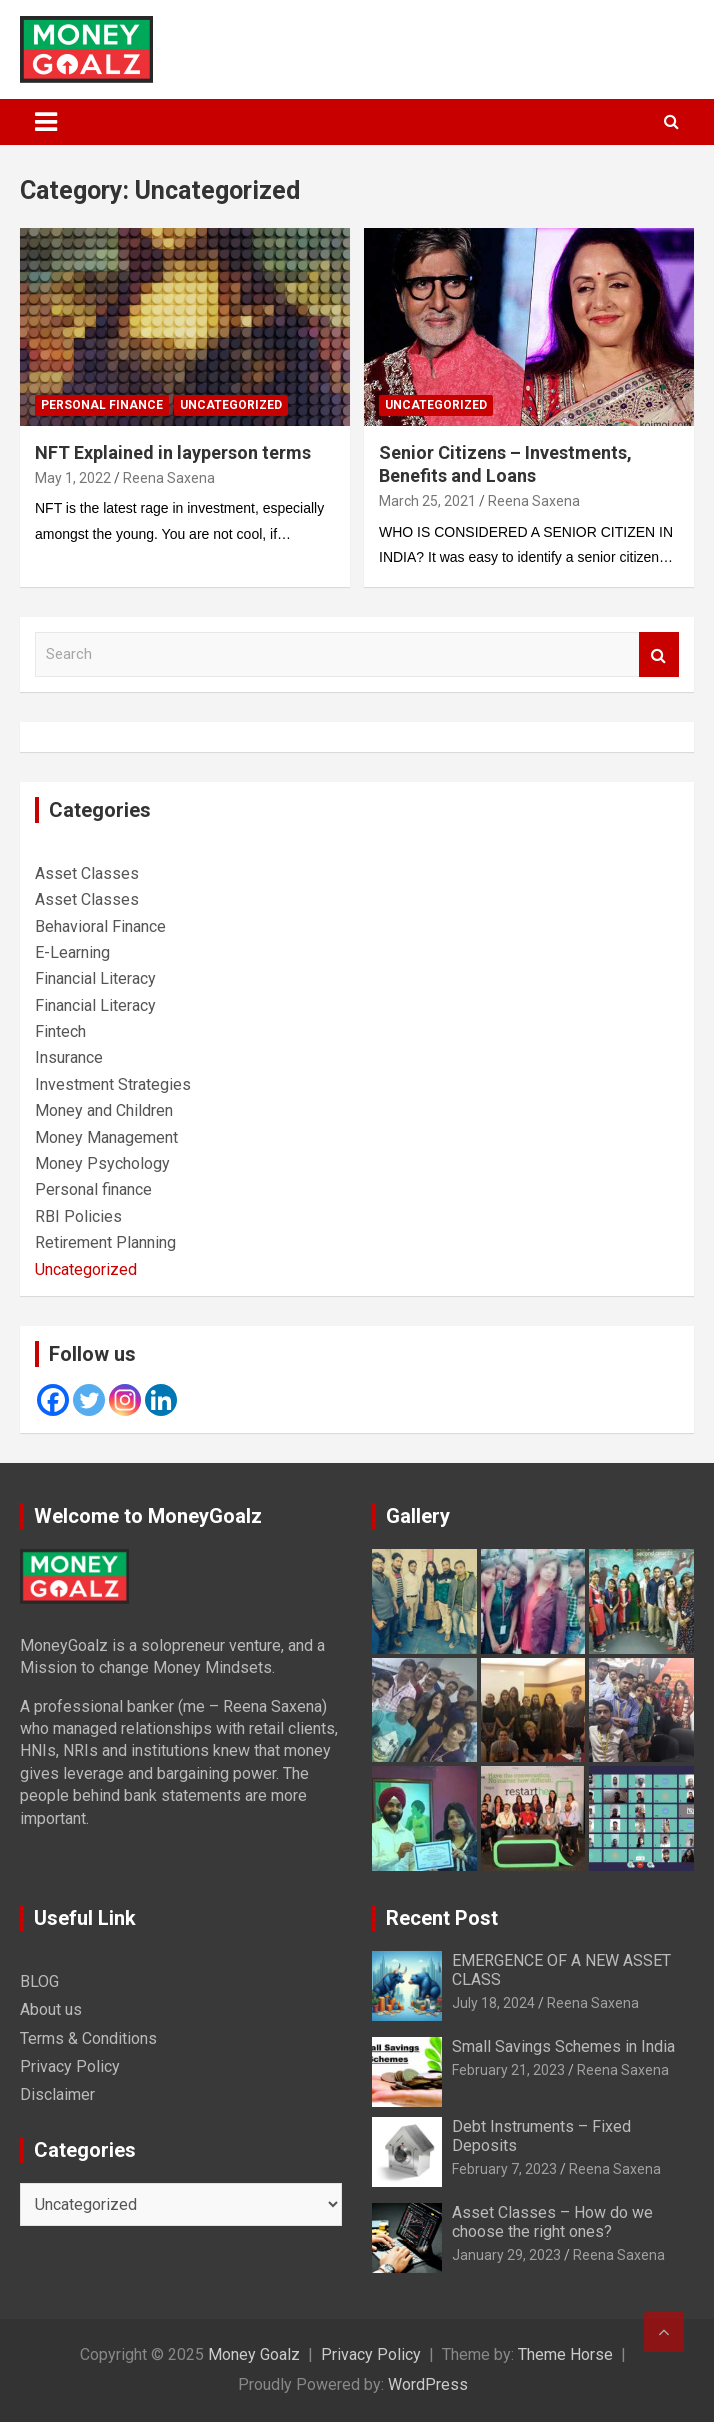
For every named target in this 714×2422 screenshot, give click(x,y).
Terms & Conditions (88, 2038)
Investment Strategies (113, 1084)
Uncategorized (231, 405)
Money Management (106, 1137)
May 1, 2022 (73, 478)
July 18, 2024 (493, 2003)
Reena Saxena (169, 478)
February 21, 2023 (508, 2070)
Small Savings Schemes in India (563, 2046)
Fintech (60, 1031)
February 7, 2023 (504, 2169)
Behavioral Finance (100, 926)
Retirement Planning (105, 1242)
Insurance (69, 1057)
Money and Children (104, 1110)
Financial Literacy (95, 978)
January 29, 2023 (506, 2255)
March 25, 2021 (427, 501)
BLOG (39, 1981)
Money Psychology (102, 1163)
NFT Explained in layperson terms (173, 452)
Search (659, 654)
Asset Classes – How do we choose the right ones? (552, 2222)
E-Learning (72, 952)
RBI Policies (78, 1216)
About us (51, 2009)
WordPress (428, 2384)
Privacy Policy (70, 2066)
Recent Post (442, 1918)
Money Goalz (254, 2354)
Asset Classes (87, 873)
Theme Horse (565, 2354)
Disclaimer (57, 2094)
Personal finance (102, 405)
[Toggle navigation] (46, 122)
